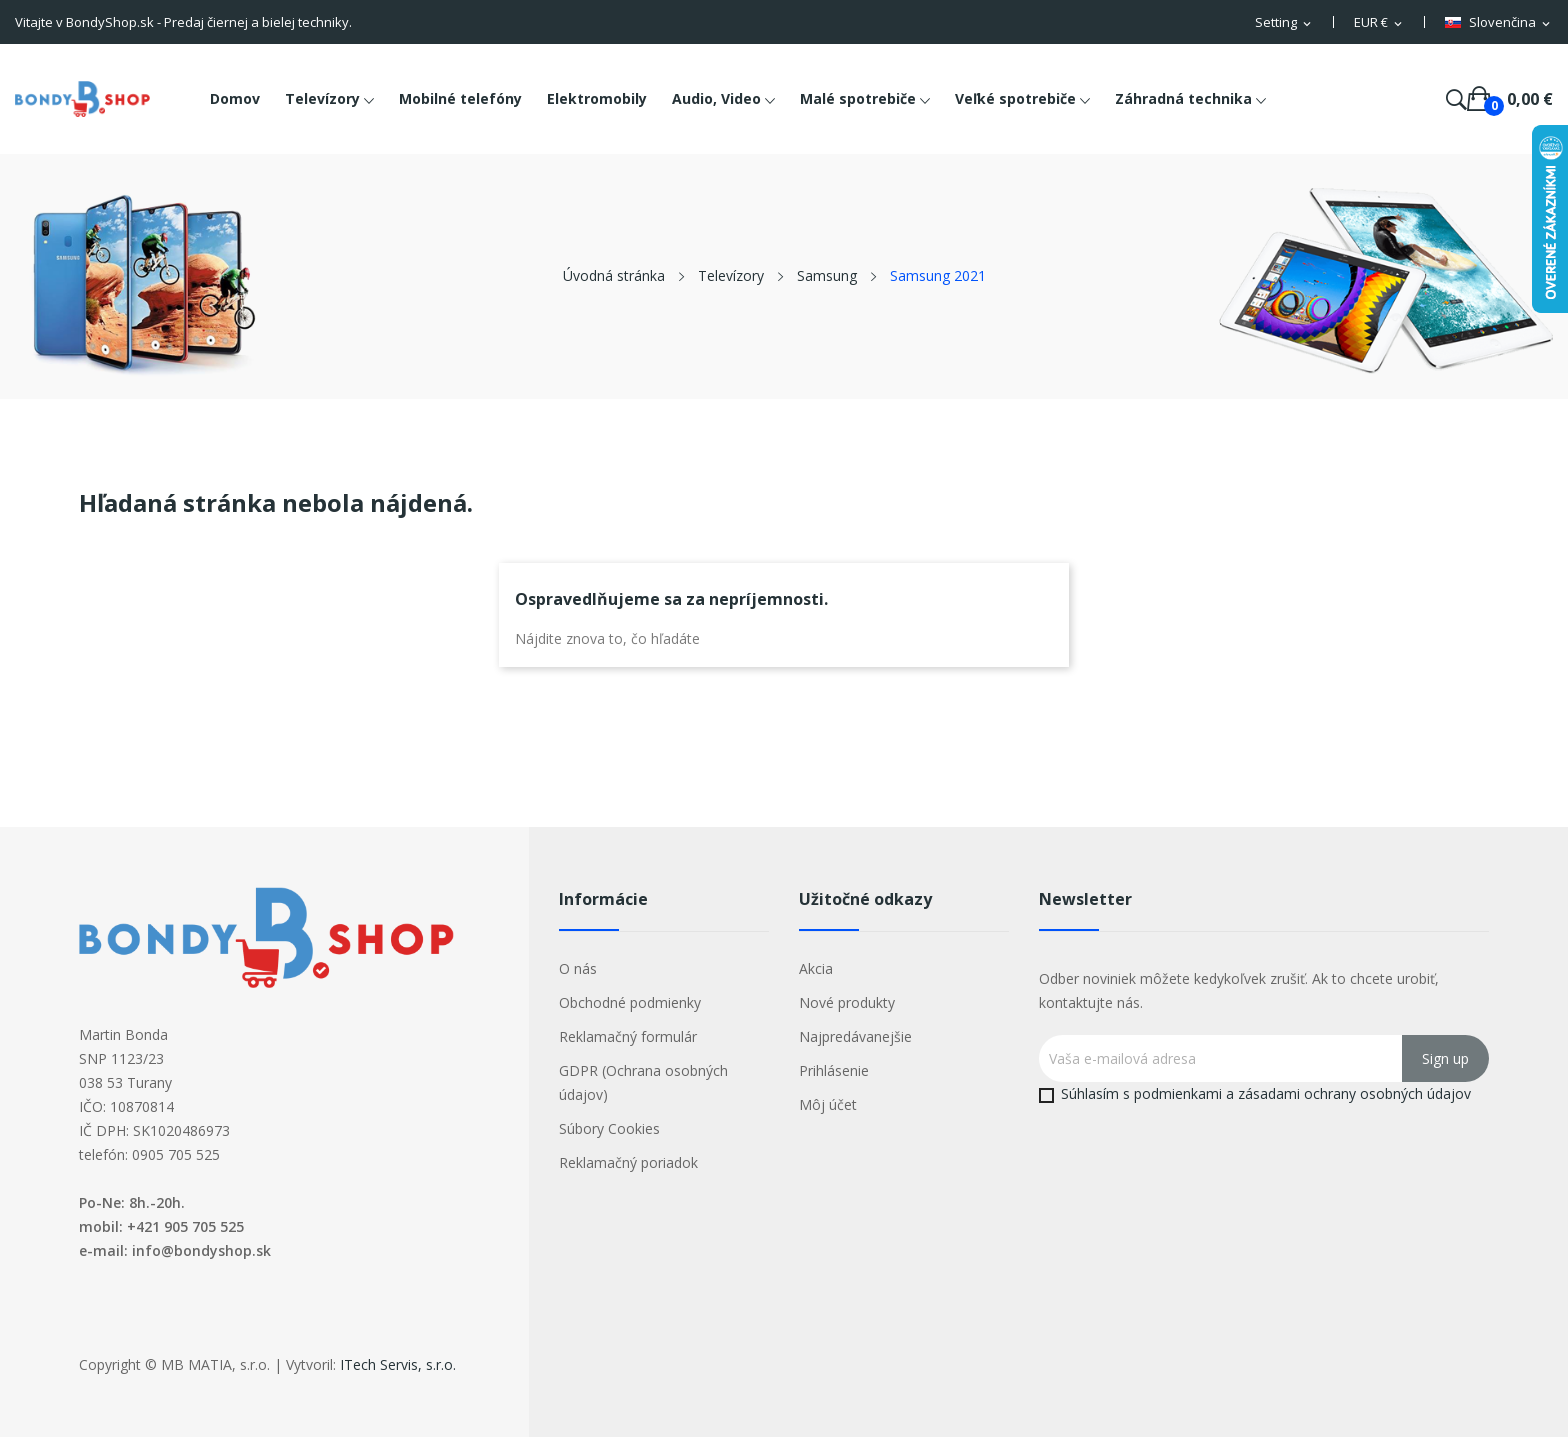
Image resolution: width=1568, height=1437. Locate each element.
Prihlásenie (834, 1070)
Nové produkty (847, 1002)
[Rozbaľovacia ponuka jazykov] (1499, 23)
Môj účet (828, 1104)
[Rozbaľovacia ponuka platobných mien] (1379, 23)
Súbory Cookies (609, 1128)
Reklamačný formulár (628, 1036)
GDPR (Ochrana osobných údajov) (643, 1082)
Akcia (816, 968)
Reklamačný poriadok (628, 1162)
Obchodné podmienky (630, 1002)
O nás (578, 968)
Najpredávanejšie (855, 1036)
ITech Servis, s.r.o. (398, 1364)
